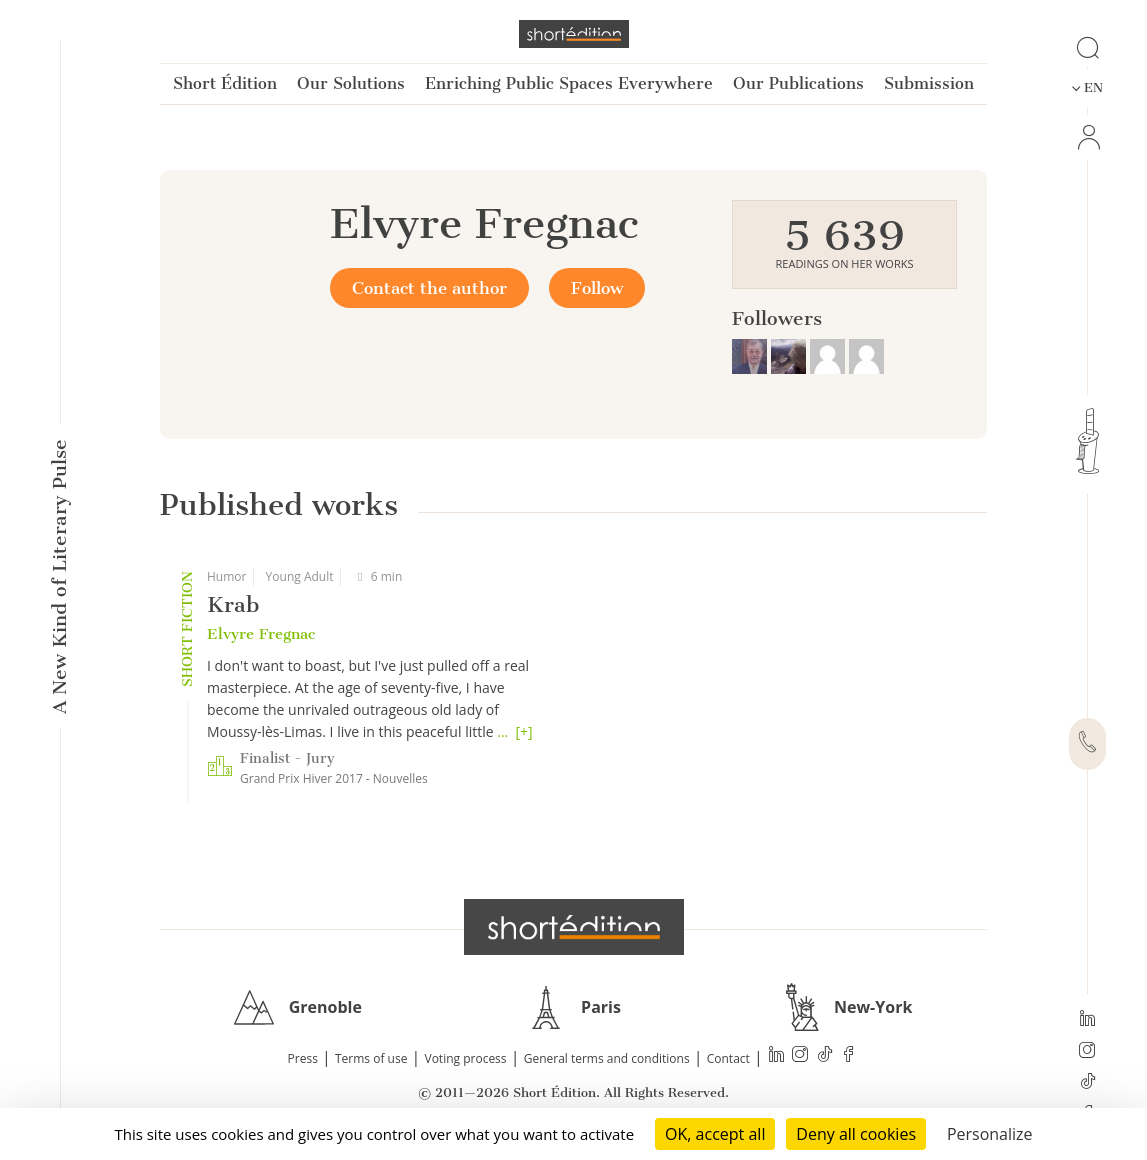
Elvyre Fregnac (261, 634)
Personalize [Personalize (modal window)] (990, 1134)
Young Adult (300, 576)
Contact (728, 1058)
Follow (597, 288)
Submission (929, 83)
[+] (524, 731)
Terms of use (371, 1058)
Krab (233, 604)
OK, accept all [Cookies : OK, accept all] (715, 1134)
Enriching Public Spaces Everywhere (569, 83)
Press (303, 1058)
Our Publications (798, 83)
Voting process (466, 1058)
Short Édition (225, 83)
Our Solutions (351, 83)
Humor (226, 576)
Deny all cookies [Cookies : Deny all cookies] (856, 1134)
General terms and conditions (607, 1058)
